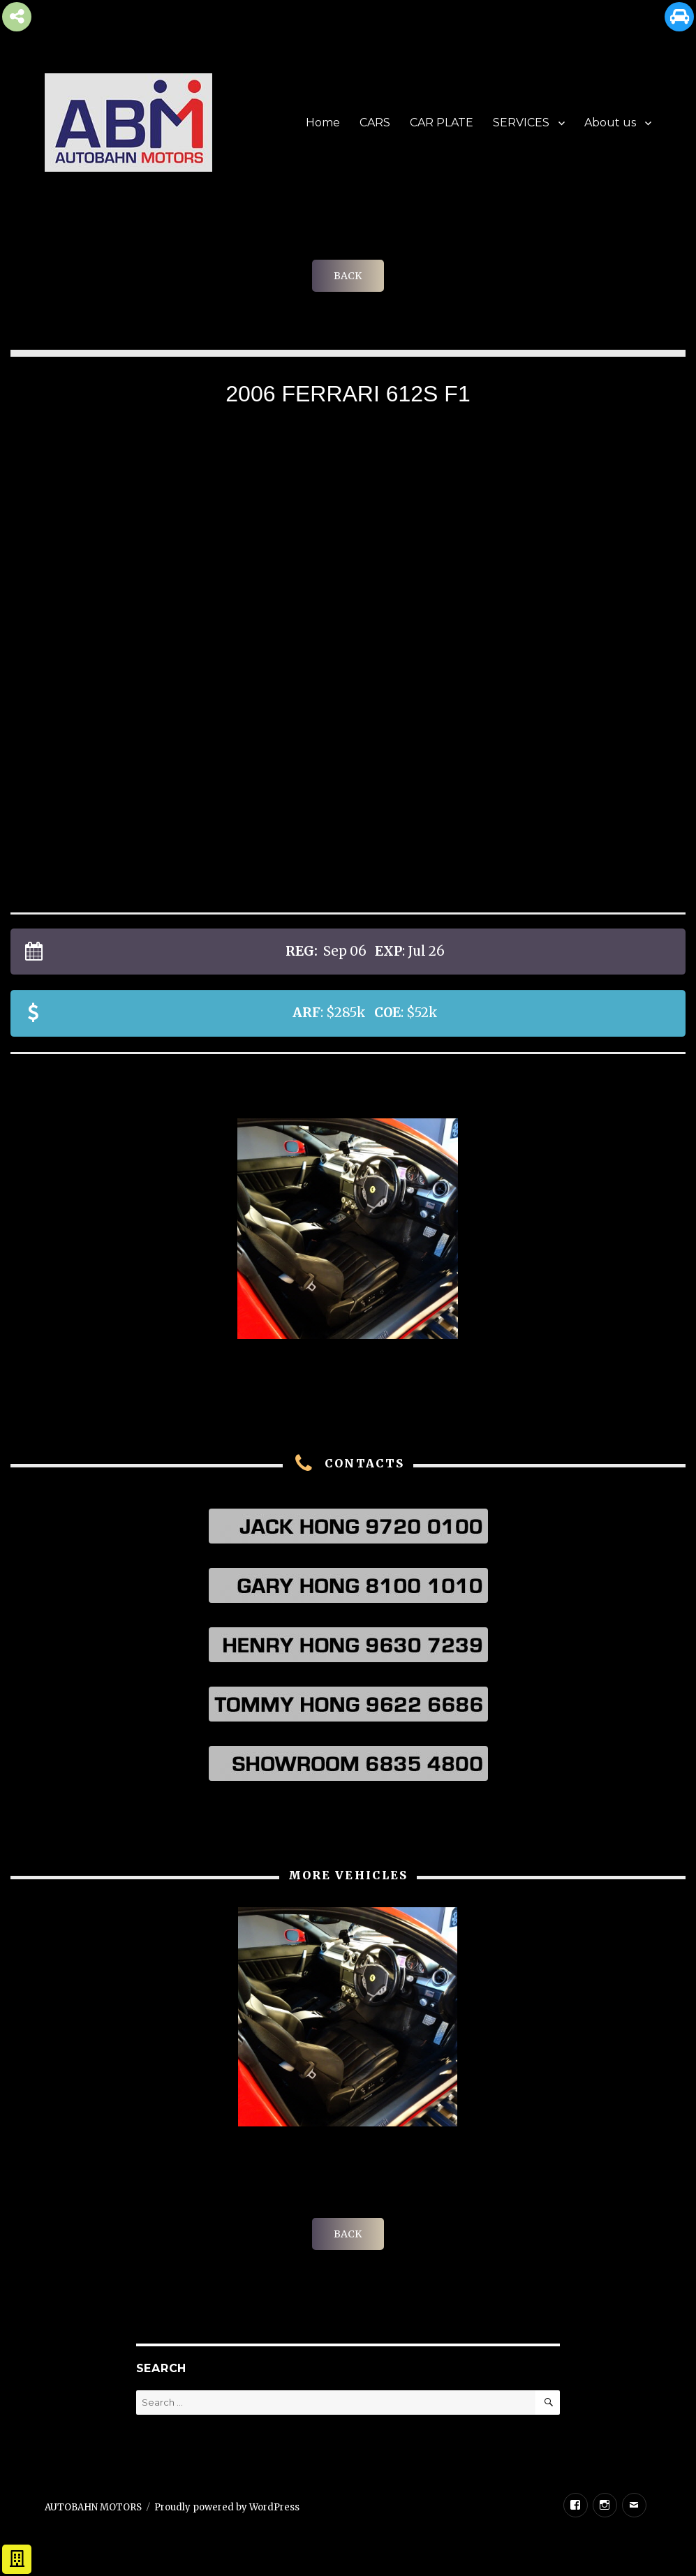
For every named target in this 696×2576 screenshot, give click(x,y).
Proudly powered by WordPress (226, 2507)
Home (323, 122)
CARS (375, 122)
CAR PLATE (441, 122)
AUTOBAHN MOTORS (93, 2507)
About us (610, 122)
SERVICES (521, 122)
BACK (348, 275)
